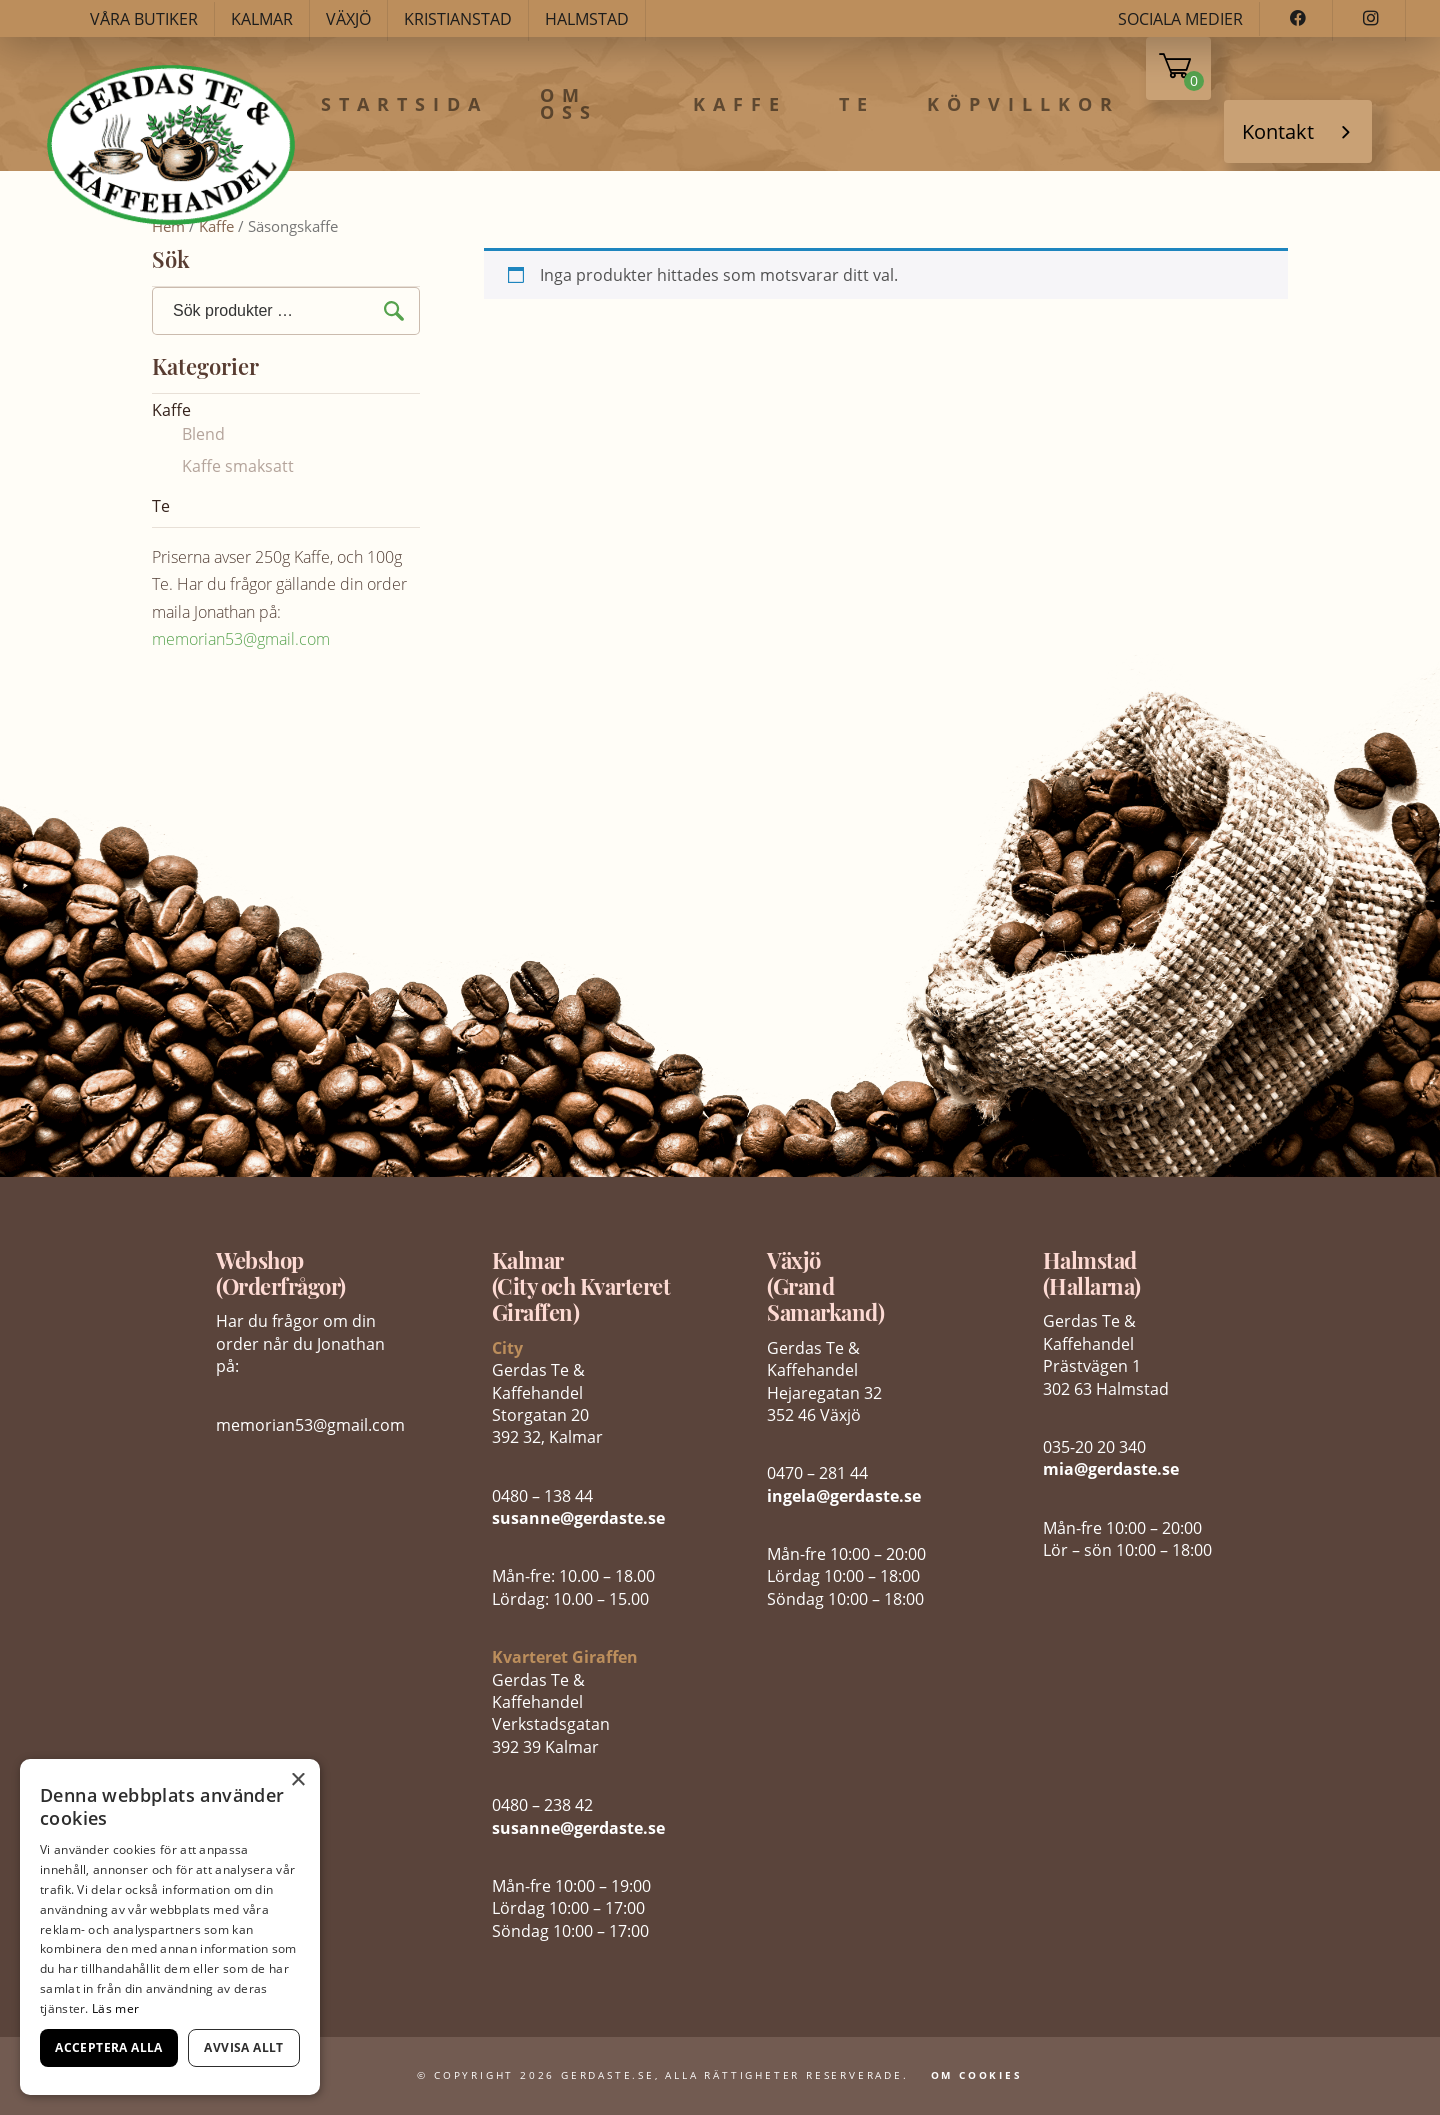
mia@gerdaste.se (1111, 1469)
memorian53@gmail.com (241, 639)
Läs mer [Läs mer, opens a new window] (115, 2008)
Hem (168, 226)
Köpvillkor (1023, 105)
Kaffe (740, 105)
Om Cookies (977, 2075)
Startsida (404, 105)
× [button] (297, 1780)
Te (857, 105)
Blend (203, 434)
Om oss (569, 104)
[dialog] (170, 1927)
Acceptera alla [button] (109, 2047)
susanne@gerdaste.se (578, 1518)
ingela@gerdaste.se (844, 1496)
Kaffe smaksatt (238, 466)
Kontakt (1278, 131)
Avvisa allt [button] (243, 2047)
